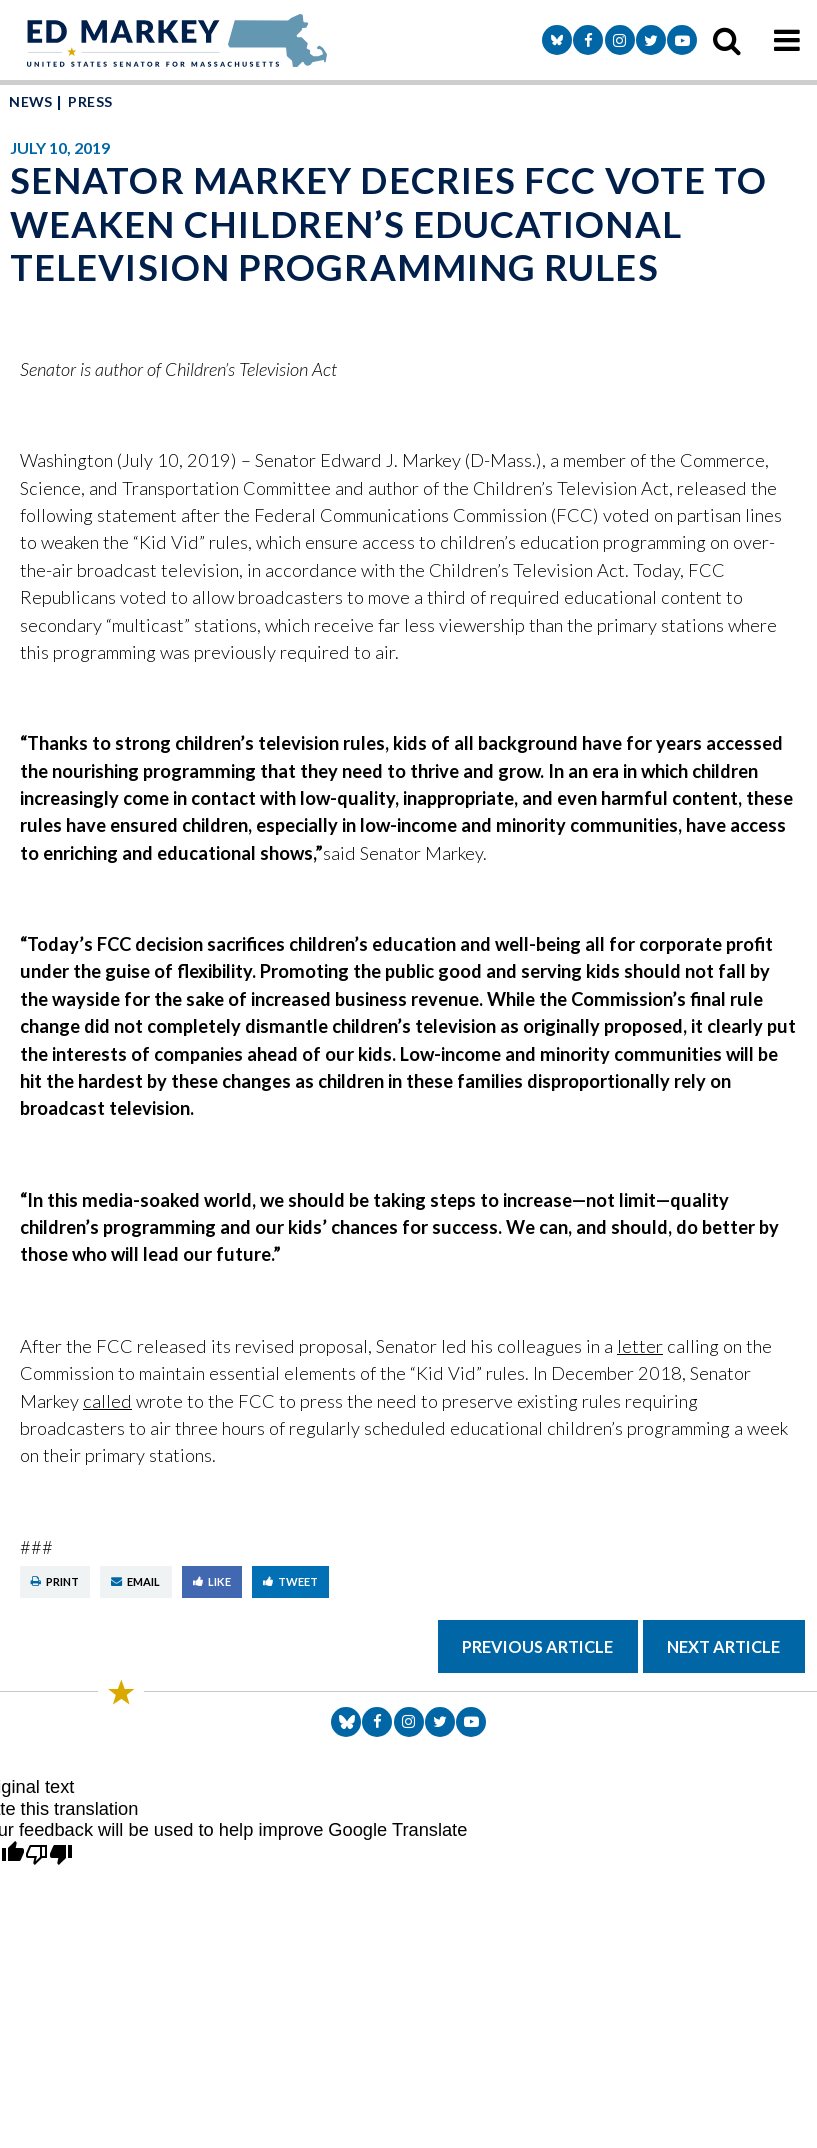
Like (212, 1581)
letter (640, 1346)
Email (135, 1581)
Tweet (290, 1581)
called (107, 1401)
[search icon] (727, 40)
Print (55, 1581)
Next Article (723, 1646)
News (31, 101)
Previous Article (537, 1646)
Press (90, 101)
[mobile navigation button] (787, 40)
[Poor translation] (49, 1855)
